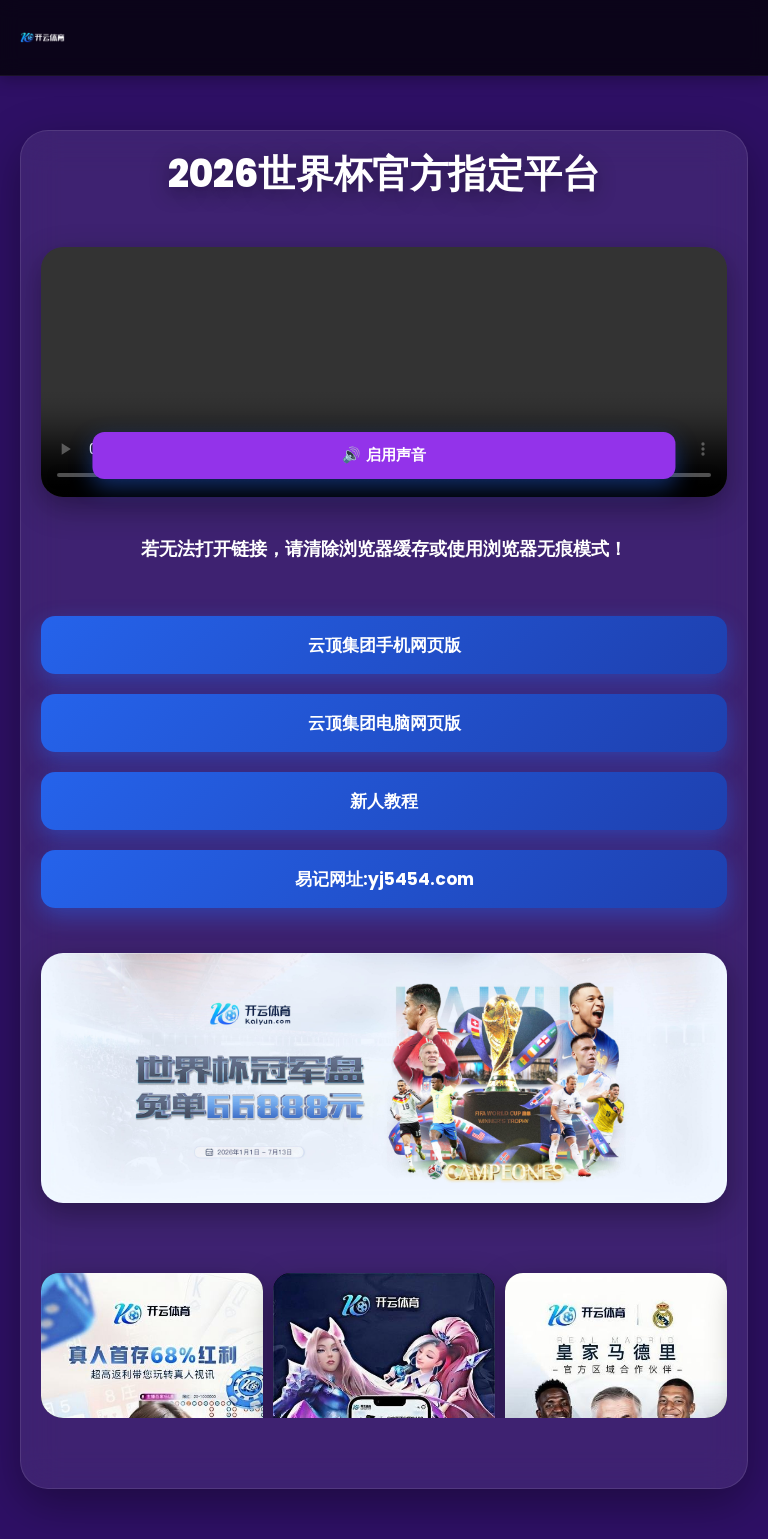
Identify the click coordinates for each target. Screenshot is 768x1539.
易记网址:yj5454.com (384, 879)
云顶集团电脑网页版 (384, 723)
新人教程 (384, 801)
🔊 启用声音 (383, 454)
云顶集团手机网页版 (384, 645)
